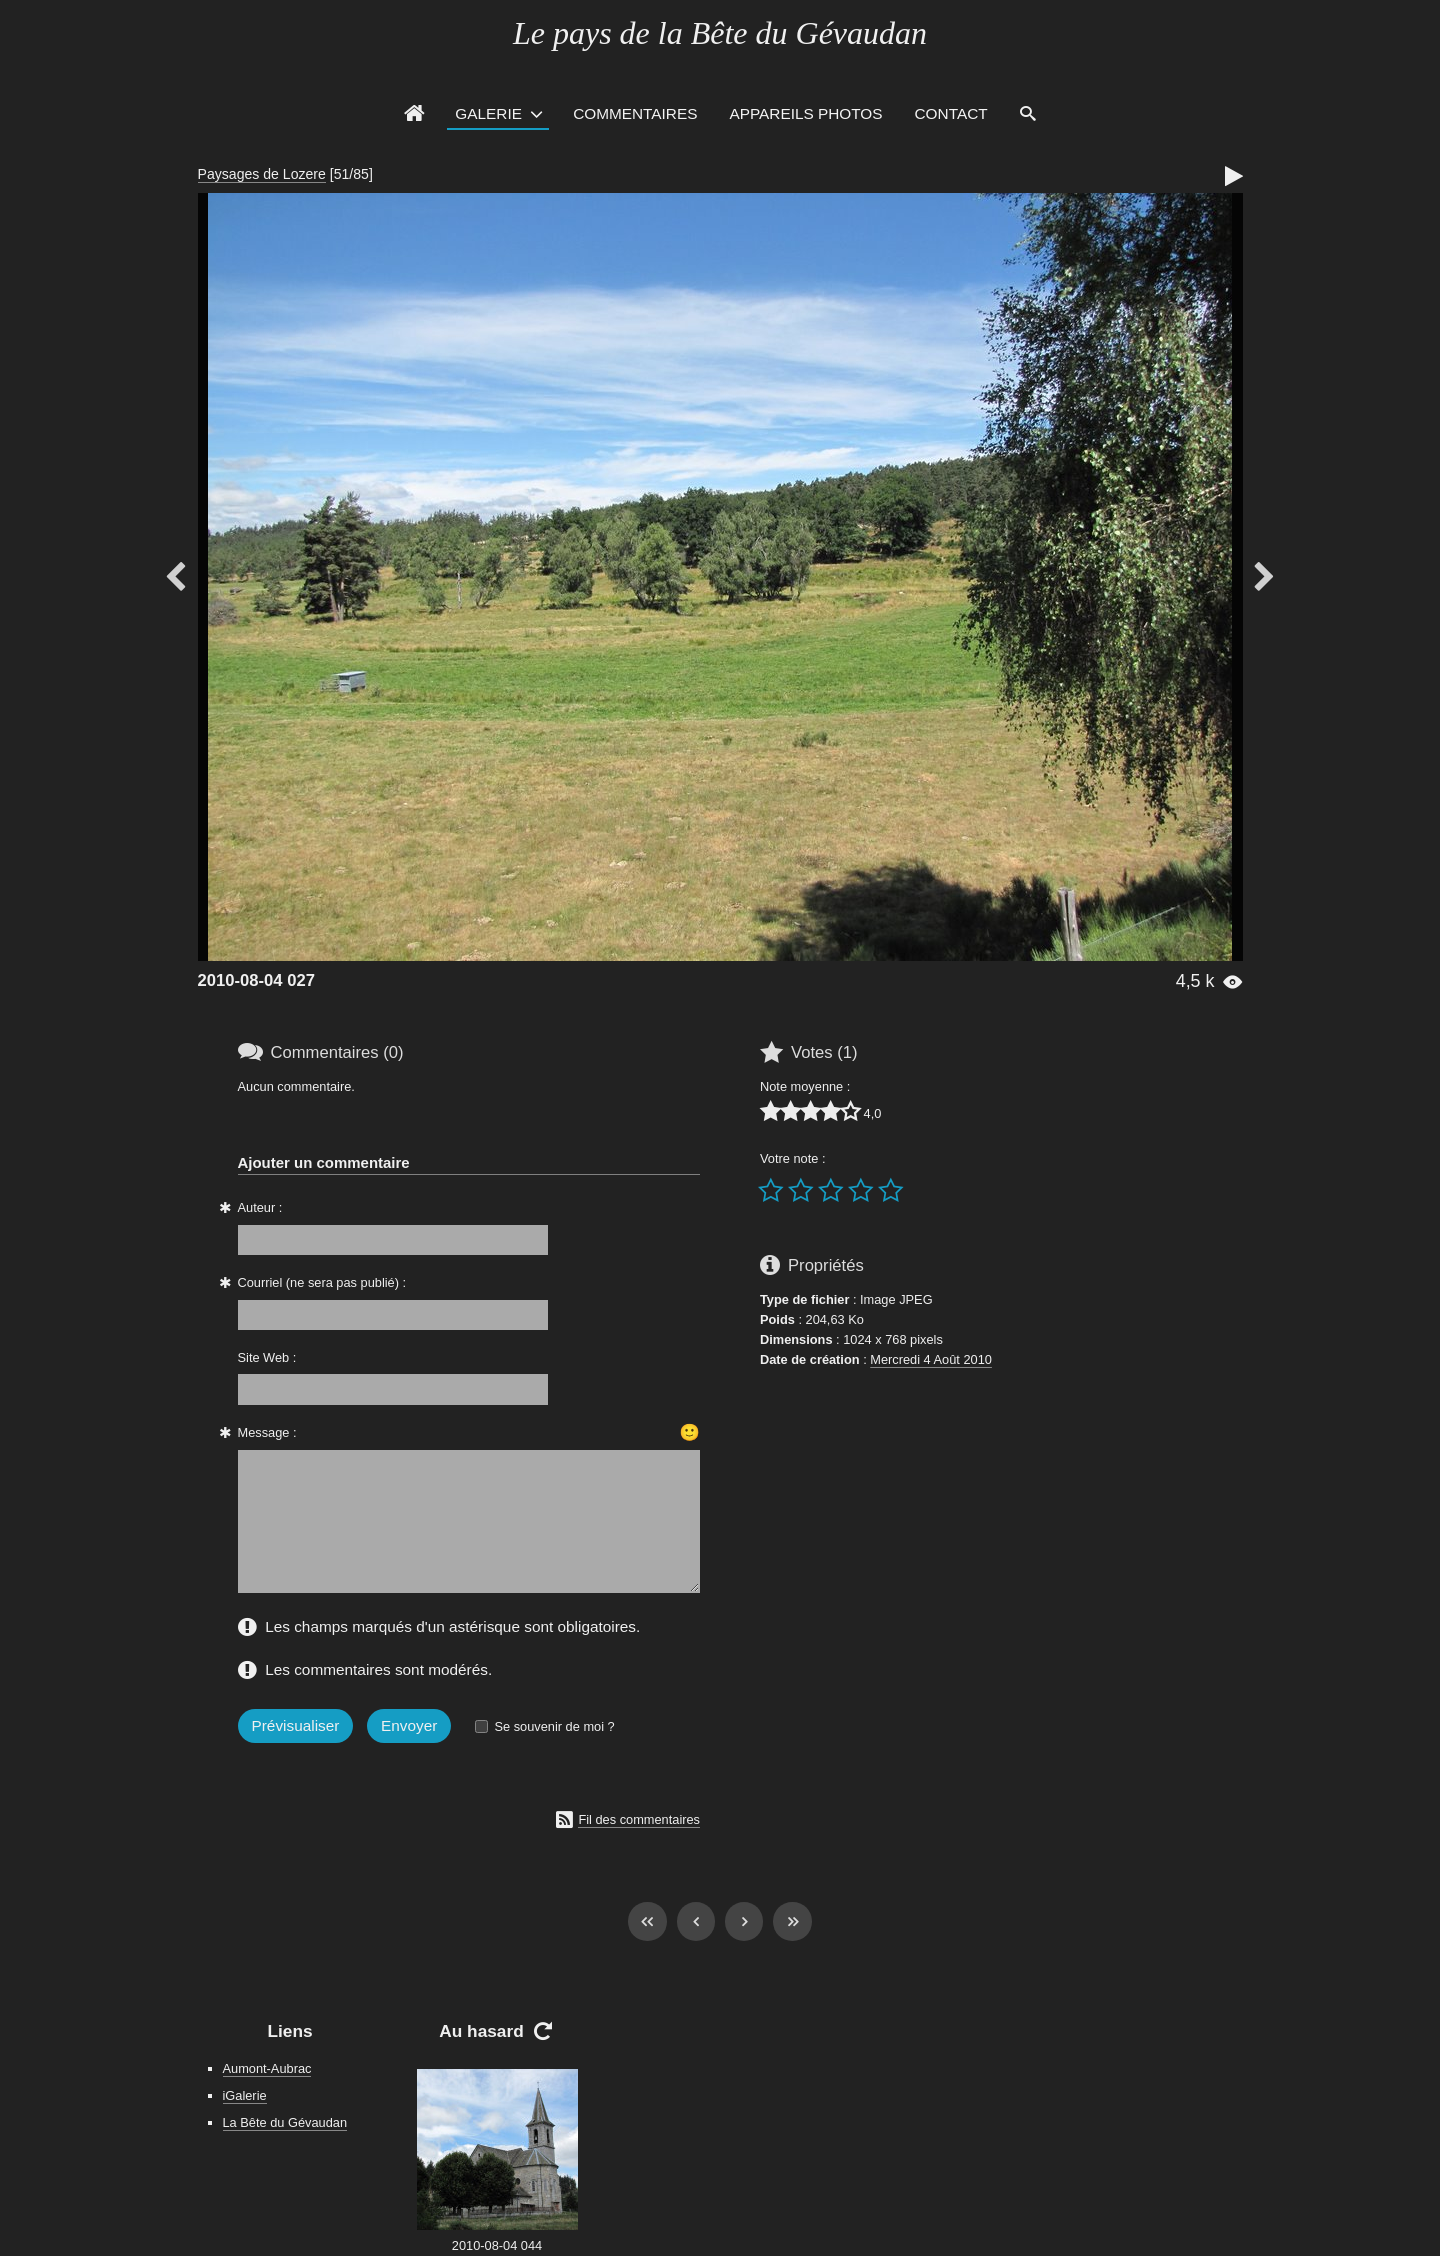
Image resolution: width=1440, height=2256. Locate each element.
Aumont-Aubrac (267, 2068)
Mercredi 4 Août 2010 (931, 1359)
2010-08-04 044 (497, 2245)
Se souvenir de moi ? (554, 1726)
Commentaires (635, 113)
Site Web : (267, 1357)
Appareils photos (805, 113)
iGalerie (245, 2095)
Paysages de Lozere (262, 174)
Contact (951, 113)
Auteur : (260, 1207)
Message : (267, 1432)
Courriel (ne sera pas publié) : (322, 1282)
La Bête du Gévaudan (285, 2122)
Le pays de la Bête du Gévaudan (720, 33)
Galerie (488, 113)
